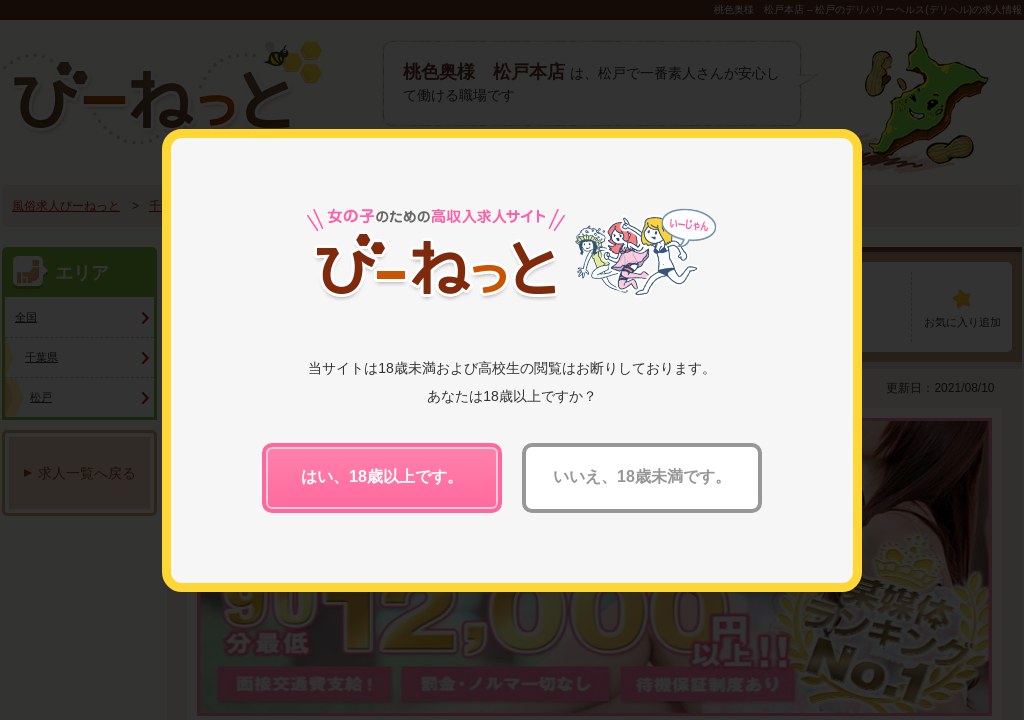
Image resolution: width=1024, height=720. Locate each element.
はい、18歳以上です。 (382, 476)
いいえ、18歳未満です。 (642, 476)
